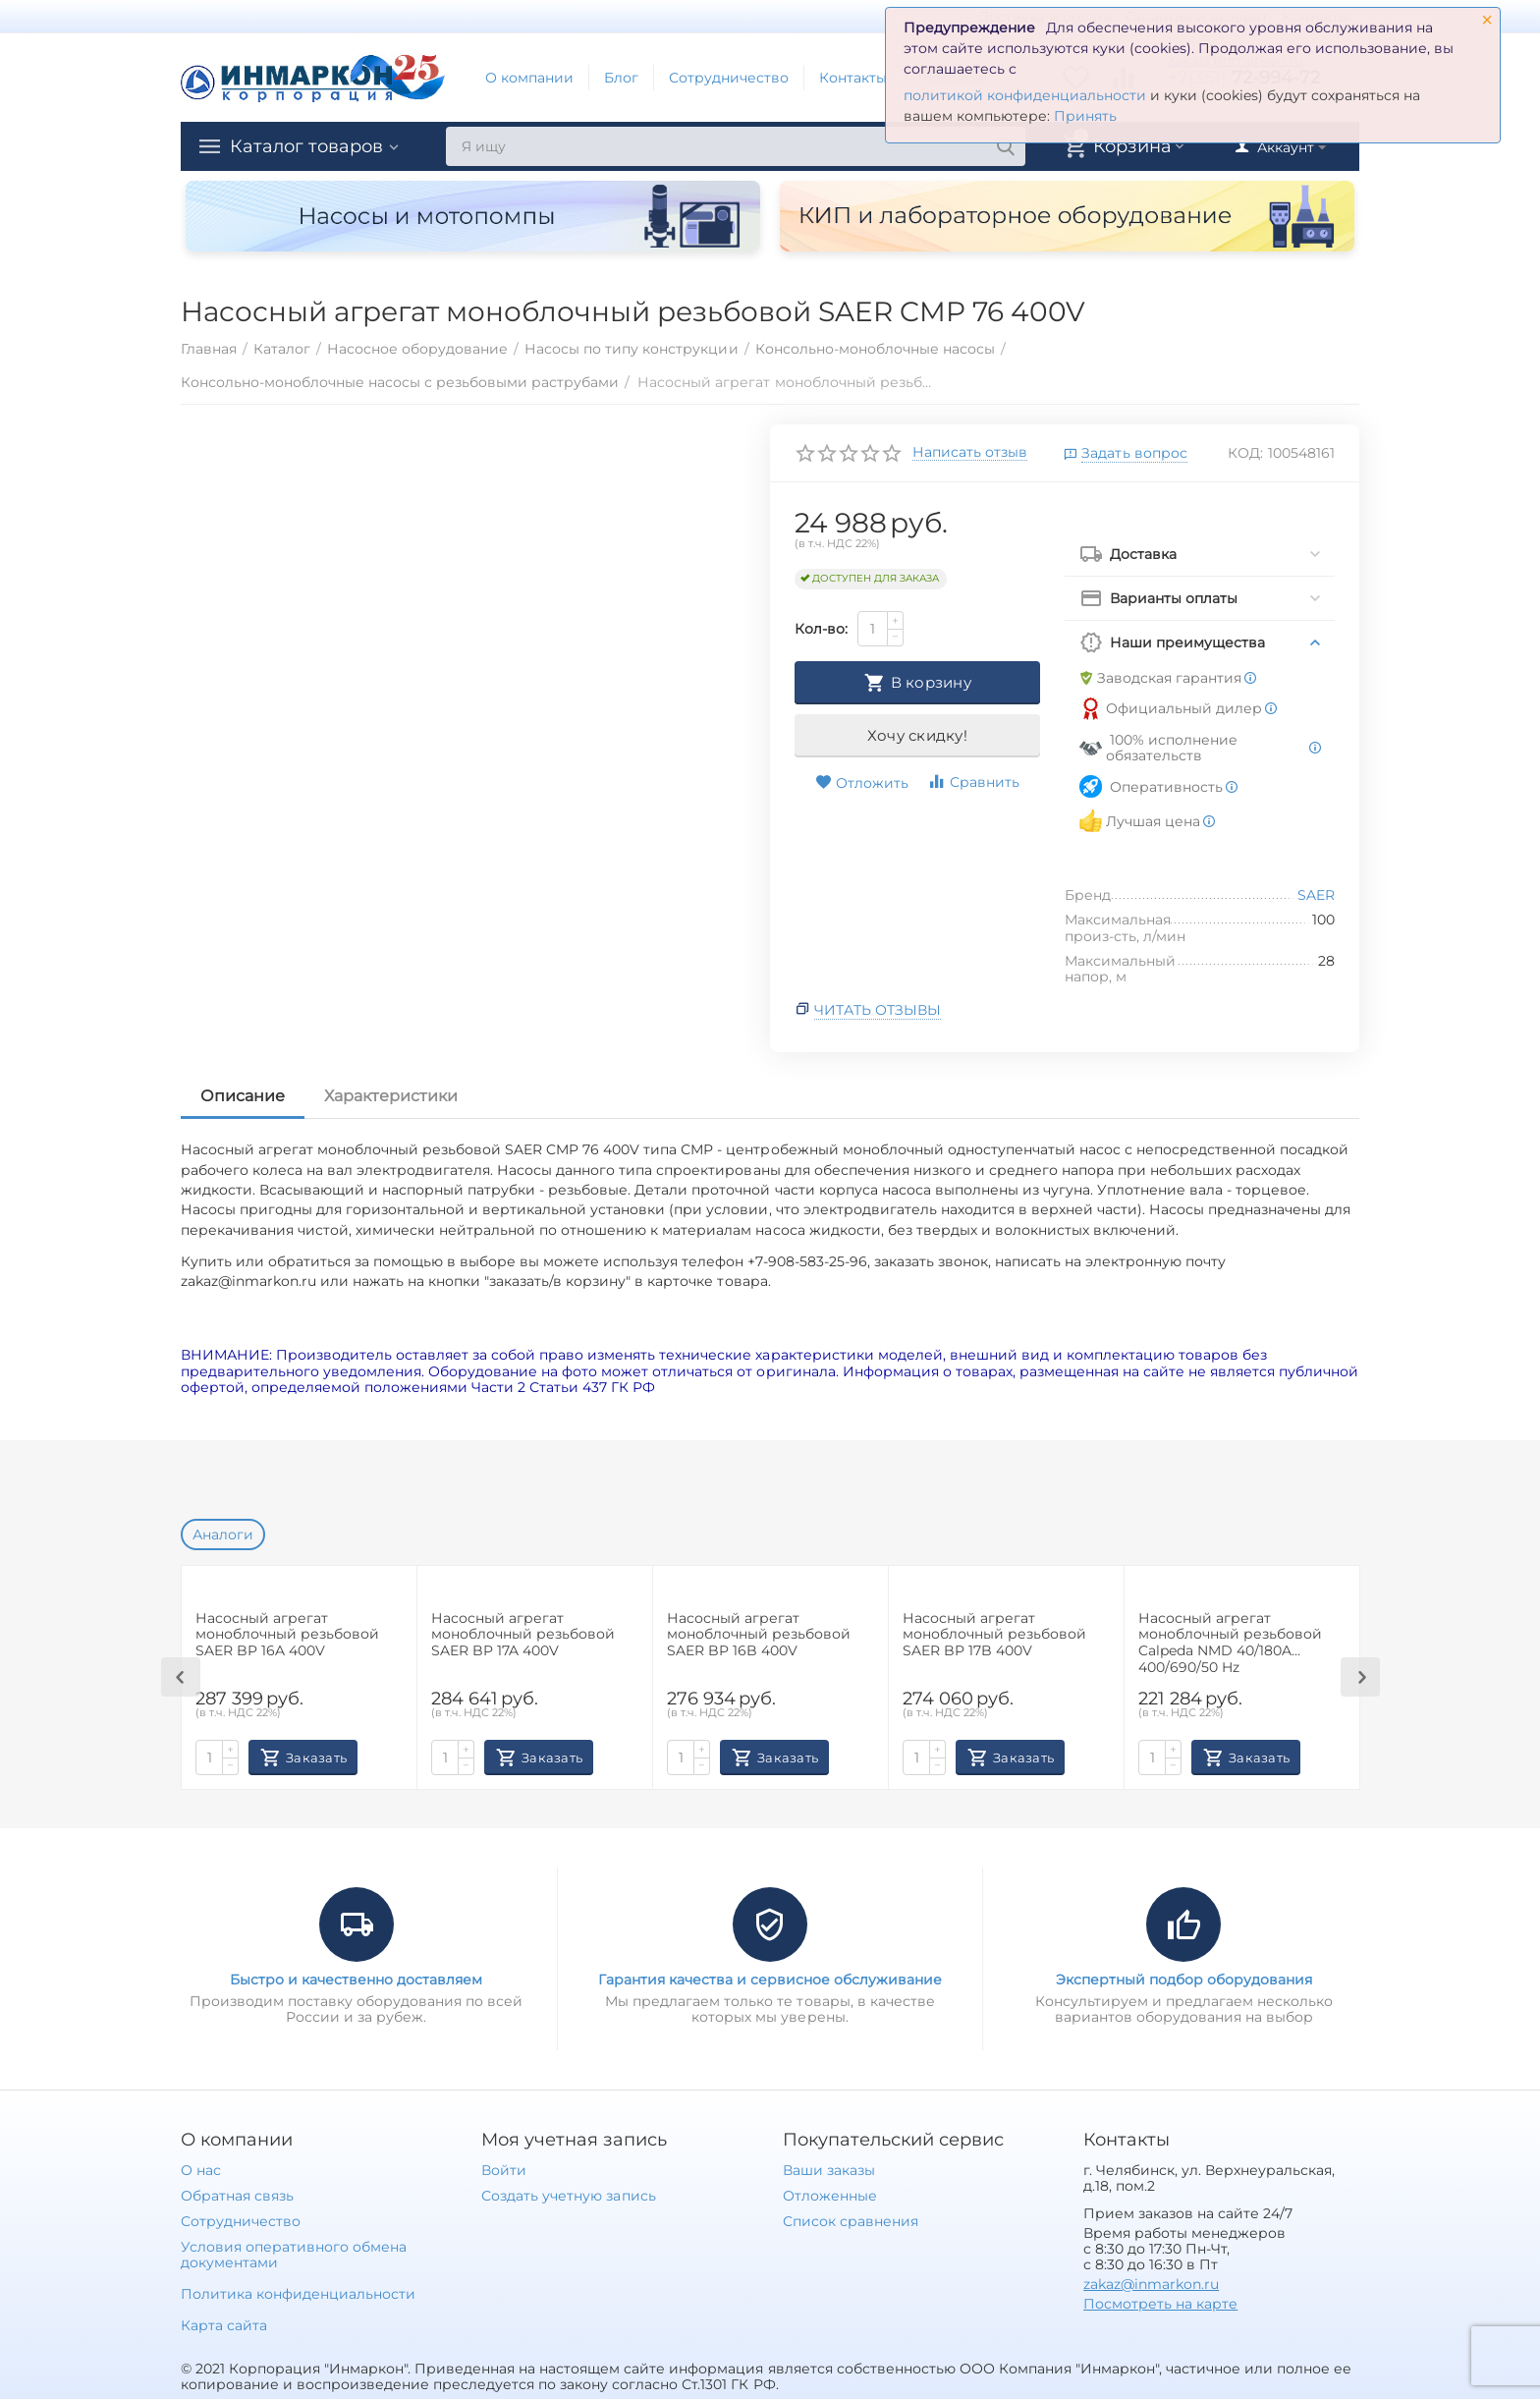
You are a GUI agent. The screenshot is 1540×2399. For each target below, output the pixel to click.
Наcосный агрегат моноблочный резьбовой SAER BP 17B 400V (994, 1635)
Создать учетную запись (568, 2195)
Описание (242, 1096)
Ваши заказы (829, 2170)
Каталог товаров (306, 146)
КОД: (1245, 453)
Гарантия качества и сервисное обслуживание (770, 1979)
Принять (1085, 116)
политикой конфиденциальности (1025, 95)
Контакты (853, 77)
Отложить (861, 783)
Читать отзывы (877, 1010)
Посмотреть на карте (1160, 2304)
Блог (621, 77)
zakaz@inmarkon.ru (1151, 2284)
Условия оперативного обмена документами (294, 2254)
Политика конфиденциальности (298, 2294)
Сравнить (973, 781)
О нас (201, 2170)
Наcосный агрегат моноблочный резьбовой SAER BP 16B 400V (759, 1635)
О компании (529, 77)
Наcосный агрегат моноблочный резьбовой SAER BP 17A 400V (523, 1635)
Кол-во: (821, 629)
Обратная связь (237, 2195)
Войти (503, 2170)
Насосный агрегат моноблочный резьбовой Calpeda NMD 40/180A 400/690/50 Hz (1230, 1642)
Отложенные (830, 2195)
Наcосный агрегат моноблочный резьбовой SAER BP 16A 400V (287, 1635)
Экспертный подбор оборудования (1184, 1979)
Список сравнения (850, 2221)
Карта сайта (224, 2325)
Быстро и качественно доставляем (356, 1979)
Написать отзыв (969, 453)
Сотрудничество (729, 77)
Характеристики (391, 1096)
